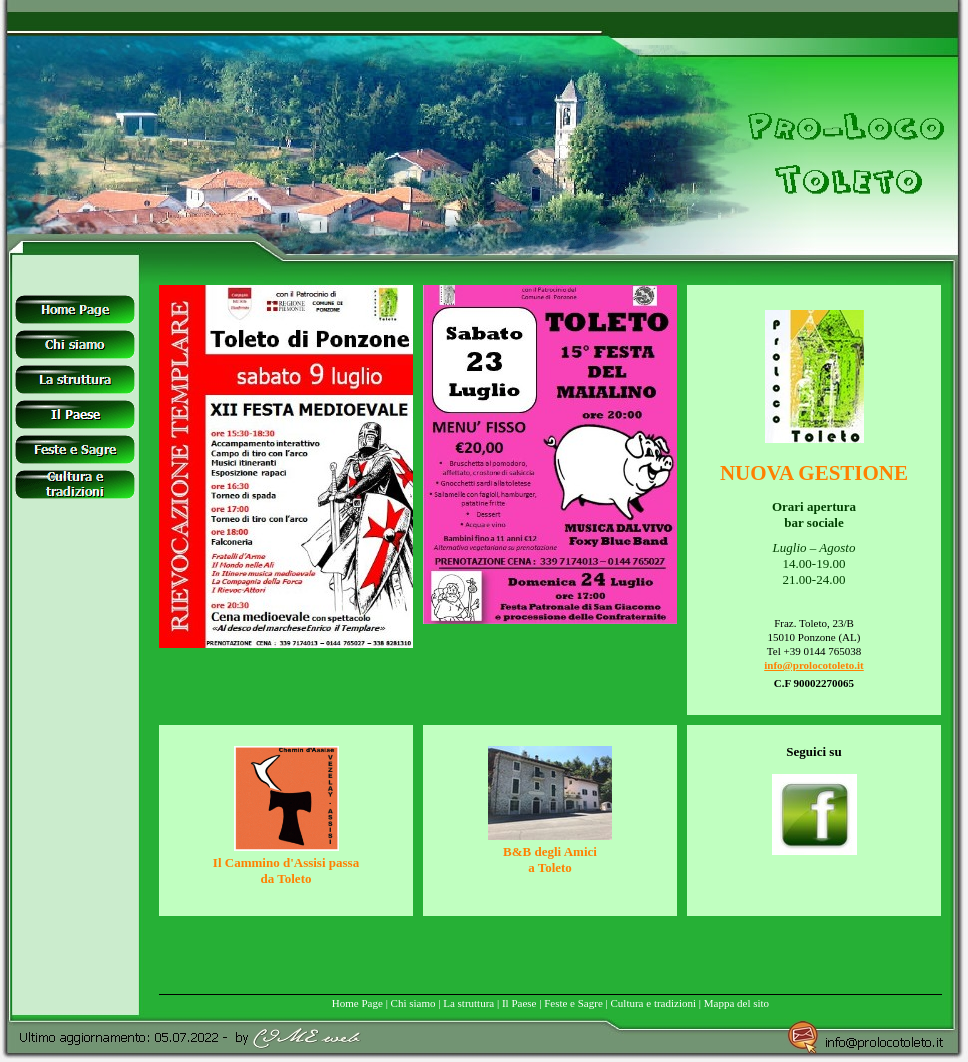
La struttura (468, 1003)
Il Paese (519, 1003)
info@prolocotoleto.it (814, 665)
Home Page (357, 1003)
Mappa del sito (736, 1003)
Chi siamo (413, 1003)
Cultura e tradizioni (654, 1003)
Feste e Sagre (573, 1003)
